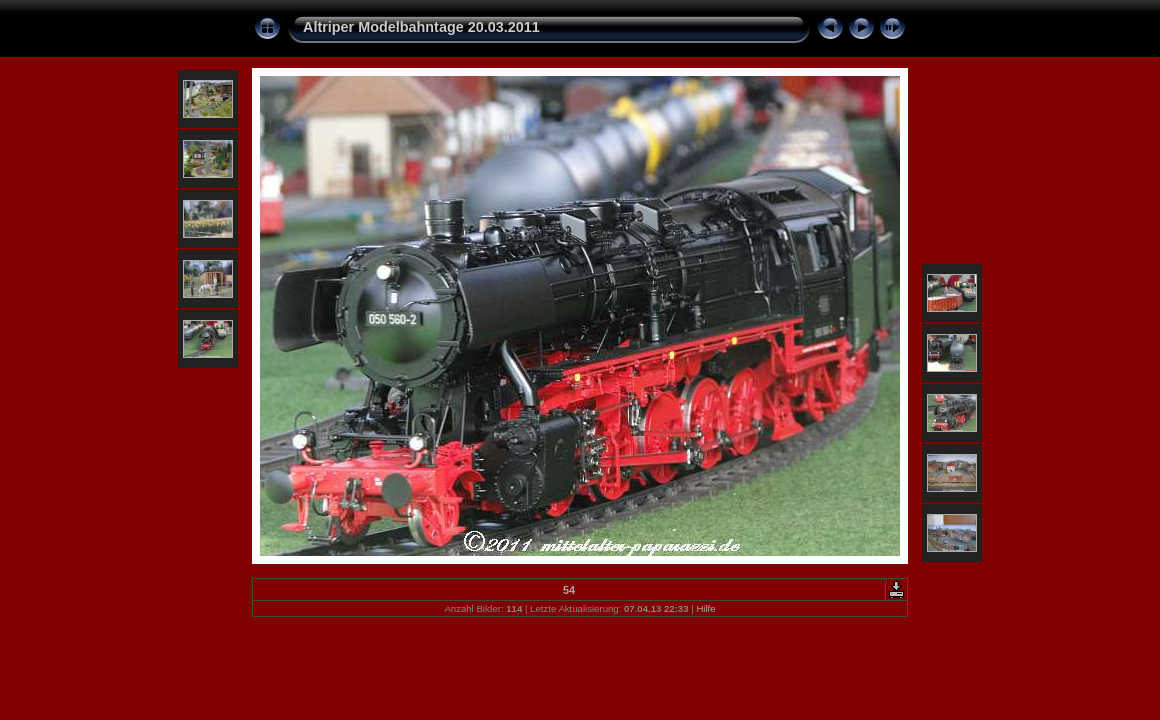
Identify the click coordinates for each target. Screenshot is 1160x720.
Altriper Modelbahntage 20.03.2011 (421, 27)
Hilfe (705, 608)
